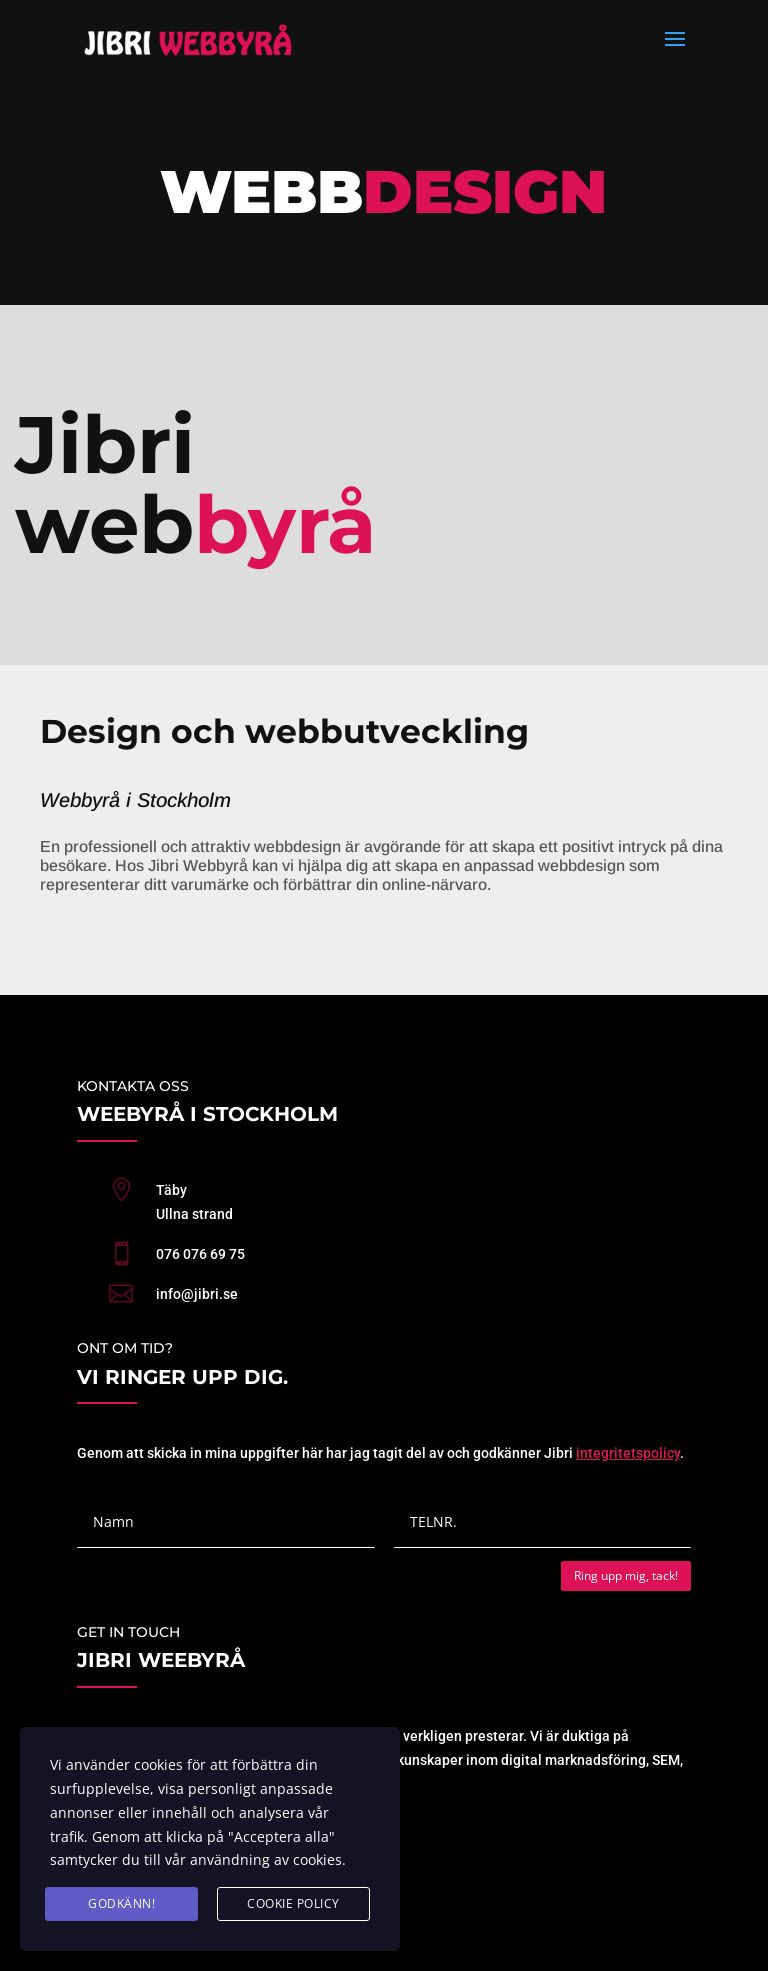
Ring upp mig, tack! (626, 1575)
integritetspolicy (628, 1453)
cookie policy (293, 1903)
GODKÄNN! (121, 1903)
